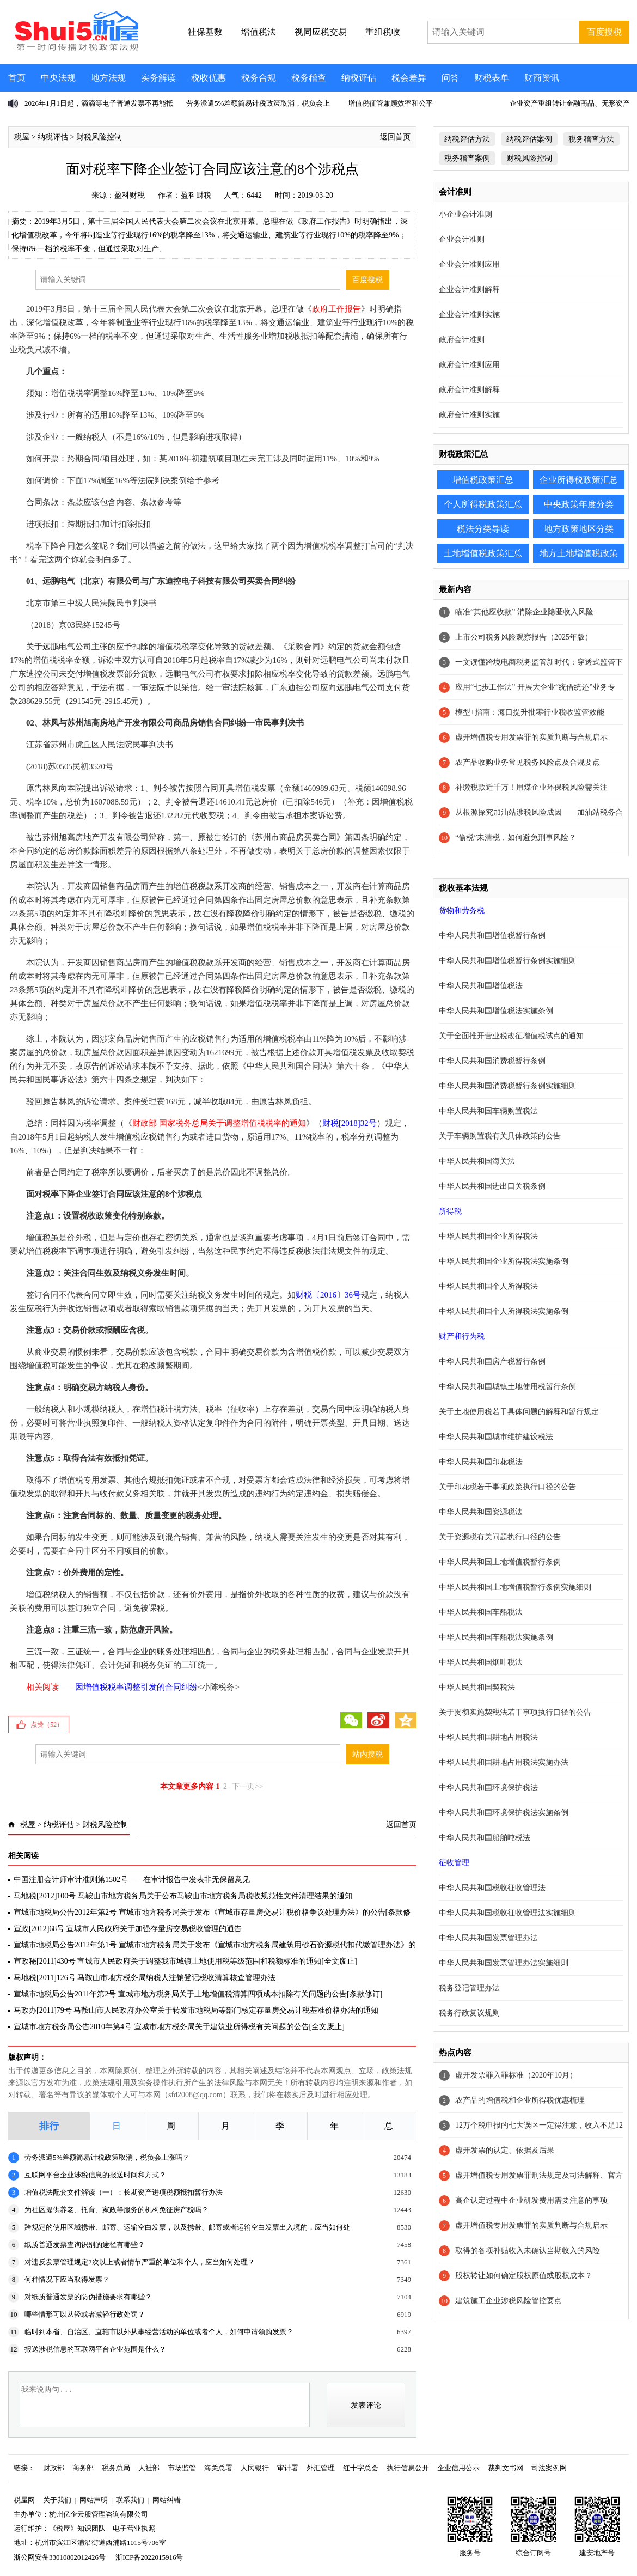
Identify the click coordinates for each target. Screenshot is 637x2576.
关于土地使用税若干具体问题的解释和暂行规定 (519, 1412)
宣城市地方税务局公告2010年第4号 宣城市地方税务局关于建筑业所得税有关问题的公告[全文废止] (179, 2027)
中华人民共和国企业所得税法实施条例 (503, 1261)
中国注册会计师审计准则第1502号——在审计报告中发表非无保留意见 (132, 1879)
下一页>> (248, 1786)
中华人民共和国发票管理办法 (488, 1938)
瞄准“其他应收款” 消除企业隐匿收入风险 (524, 612)
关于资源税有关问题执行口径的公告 (500, 1537)
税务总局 (116, 2468)
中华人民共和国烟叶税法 (481, 1662)
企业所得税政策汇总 (579, 479)
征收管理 (454, 1863)
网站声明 (93, 2500)
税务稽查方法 (591, 139)
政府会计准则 (462, 340)
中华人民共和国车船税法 (481, 1612)
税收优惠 (208, 77)
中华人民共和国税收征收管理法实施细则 (507, 1913)
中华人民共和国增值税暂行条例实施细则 (507, 961)
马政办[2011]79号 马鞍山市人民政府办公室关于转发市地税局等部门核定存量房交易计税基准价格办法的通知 (196, 2010)
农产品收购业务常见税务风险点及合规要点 (527, 762)
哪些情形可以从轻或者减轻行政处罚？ (84, 2314)
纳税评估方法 (467, 139)
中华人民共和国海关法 (477, 1161)
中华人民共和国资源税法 (481, 1512)
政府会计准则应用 (469, 365)
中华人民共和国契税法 (477, 1687)
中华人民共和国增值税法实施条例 (496, 1011)
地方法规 (108, 77)
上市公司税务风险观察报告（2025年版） (523, 637)
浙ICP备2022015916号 (149, 2557)
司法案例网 (549, 2468)
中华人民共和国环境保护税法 (488, 1787)
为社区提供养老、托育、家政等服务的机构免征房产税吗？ (116, 2210)
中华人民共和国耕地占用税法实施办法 (503, 1762)
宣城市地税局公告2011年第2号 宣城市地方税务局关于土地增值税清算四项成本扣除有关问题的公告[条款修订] (198, 1994)
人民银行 (255, 2468)
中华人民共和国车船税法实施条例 (496, 1637)
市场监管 (182, 2468)
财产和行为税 (462, 1336)
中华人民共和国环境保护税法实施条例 (503, 1812)
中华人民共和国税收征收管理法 (492, 1888)
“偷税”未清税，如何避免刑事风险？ (515, 837)
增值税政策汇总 (482, 479)
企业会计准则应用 (469, 264)
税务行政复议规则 (469, 2013)
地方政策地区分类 (579, 528)
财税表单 (491, 77)
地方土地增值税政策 (579, 553)
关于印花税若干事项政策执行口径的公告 (507, 1487)
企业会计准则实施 (469, 314)
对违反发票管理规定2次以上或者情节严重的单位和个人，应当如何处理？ (139, 2262)
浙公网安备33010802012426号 (60, 2557)
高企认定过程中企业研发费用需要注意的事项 (531, 2200)
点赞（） (46, 1724)
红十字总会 (360, 2468)
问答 (450, 77)
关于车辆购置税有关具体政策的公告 (500, 1136)
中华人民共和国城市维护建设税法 (496, 1437)
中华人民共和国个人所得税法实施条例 (503, 1311)
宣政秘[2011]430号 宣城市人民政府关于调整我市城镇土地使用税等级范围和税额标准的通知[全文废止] (185, 1961)
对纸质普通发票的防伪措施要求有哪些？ (88, 2297)
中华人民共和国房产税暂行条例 (492, 1361)
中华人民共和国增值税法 (481, 986)
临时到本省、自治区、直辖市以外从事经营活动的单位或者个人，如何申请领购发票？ (158, 2332)
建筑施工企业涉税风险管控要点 (508, 2301)
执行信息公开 (408, 2468)
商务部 (83, 2468)
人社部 (149, 2468)
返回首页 (395, 137)
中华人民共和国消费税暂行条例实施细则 (507, 1086)
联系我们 (130, 2500)
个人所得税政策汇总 (483, 504)
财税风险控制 (99, 137)
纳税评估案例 (529, 139)
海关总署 (218, 2468)
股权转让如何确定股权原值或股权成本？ (523, 2275)
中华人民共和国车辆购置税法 (488, 1111)
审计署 (287, 2468)
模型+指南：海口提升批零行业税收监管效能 (529, 712)
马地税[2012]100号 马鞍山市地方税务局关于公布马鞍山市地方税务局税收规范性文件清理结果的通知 (183, 1896)
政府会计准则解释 (469, 390)
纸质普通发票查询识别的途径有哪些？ (84, 2244)
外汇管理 (321, 2468)
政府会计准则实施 (469, 415)
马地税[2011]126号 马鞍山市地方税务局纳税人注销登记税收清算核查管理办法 (144, 1978)
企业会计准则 (462, 239)
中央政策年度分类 (579, 504)
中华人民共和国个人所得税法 (488, 1286)
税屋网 (24, 2500)
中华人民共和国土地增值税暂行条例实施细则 (515, 1587)
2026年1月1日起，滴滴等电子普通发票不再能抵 (98, 103)
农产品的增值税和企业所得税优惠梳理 (520, 2100)
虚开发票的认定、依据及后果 (504, 2150)
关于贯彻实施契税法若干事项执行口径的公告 (515, 1712)
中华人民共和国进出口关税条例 (492, 1186)
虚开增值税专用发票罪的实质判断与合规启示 (531, 737)
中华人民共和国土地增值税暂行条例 (500, 1562)
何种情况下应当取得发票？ (66, 2279)
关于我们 (57, 2500)
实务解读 (158, 77)
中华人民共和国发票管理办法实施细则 (503, 1963)
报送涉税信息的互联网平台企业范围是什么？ (95, 2349)
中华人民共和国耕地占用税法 (488, 1737)
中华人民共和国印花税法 (481, 1462)
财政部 (53, 2468)
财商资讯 (541, 77)
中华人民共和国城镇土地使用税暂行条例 (507, 1387)
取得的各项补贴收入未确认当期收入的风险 (527, 2250)
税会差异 (408, 77)
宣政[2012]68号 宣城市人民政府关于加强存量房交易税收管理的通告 (128, 1929)
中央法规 (58, 77)
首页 (17, 77)
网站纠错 (166, 2500)
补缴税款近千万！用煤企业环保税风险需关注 (531, 787)
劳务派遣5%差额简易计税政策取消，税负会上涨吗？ (106, 2157)
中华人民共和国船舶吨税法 (484, 1838)
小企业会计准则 (465, 214)
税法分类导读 (483, 528)
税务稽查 (308, 77)
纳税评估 (358, 77)
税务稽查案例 (467, 158)
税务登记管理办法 (469, 1988)
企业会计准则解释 (469, 289)
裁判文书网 (505, 2468)
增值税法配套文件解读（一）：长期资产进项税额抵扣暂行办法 (123, 2192)
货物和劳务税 (462, 910)
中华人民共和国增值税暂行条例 (492, 935)
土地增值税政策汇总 (483, 553)
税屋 (21, 137)
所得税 (450, 1211)
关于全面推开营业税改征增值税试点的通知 (511, 1036)
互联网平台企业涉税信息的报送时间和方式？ (95, 2175)
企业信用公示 (458, 2468)
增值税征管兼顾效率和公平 (390, 103)
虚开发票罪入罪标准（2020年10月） (516, 2075)
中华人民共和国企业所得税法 (488, 1236)
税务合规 (258, 77)
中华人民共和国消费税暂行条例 (492, 1061)
